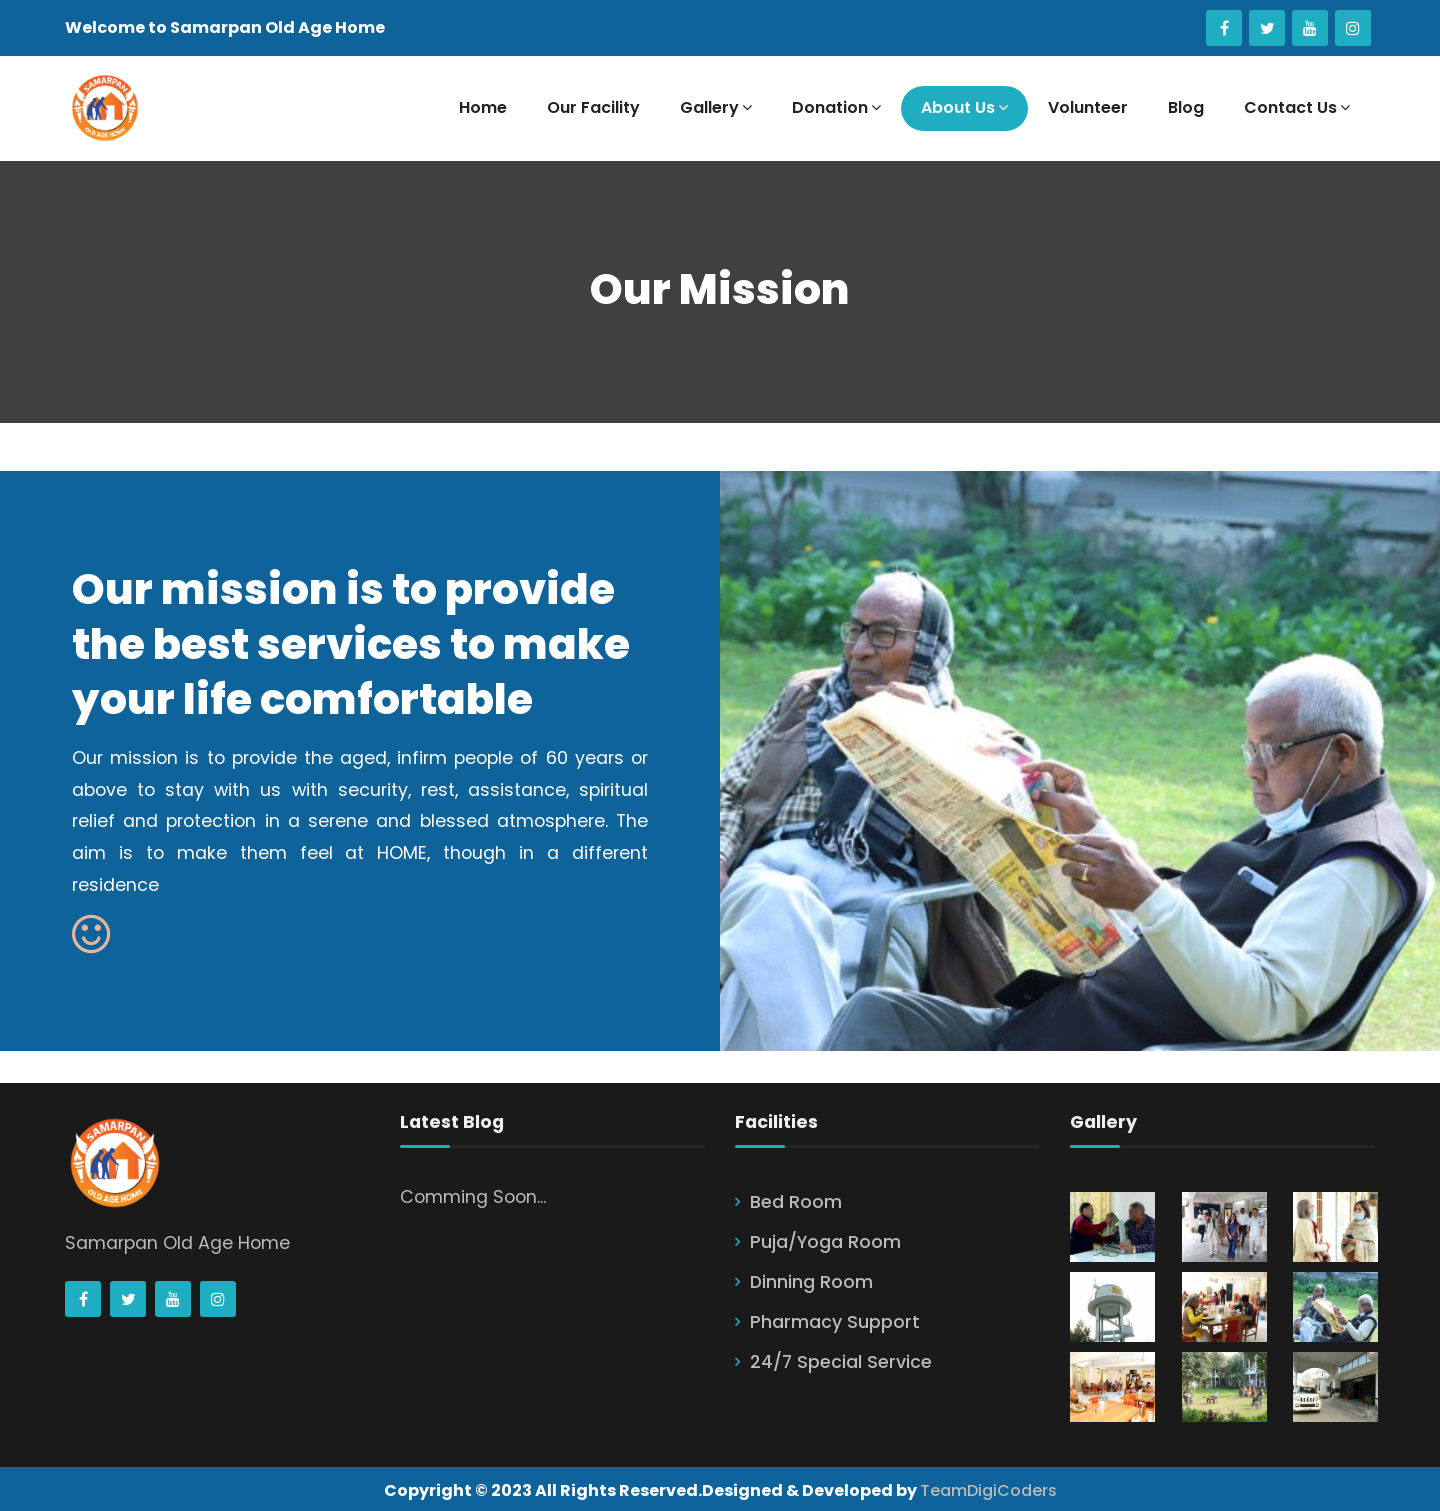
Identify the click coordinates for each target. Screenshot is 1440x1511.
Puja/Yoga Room (825, 1242)
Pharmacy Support (835, 1322)
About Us (964, 107)
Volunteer (1088, 107)
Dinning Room (811, 1282)
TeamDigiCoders (988, 1490)
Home (483, 107)
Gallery (716, 107)
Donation (836, 107)
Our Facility (593, 107)
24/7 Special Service (841, 1362)
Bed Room (796, 1202)
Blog (1186, 107)
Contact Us (1297, 107)
